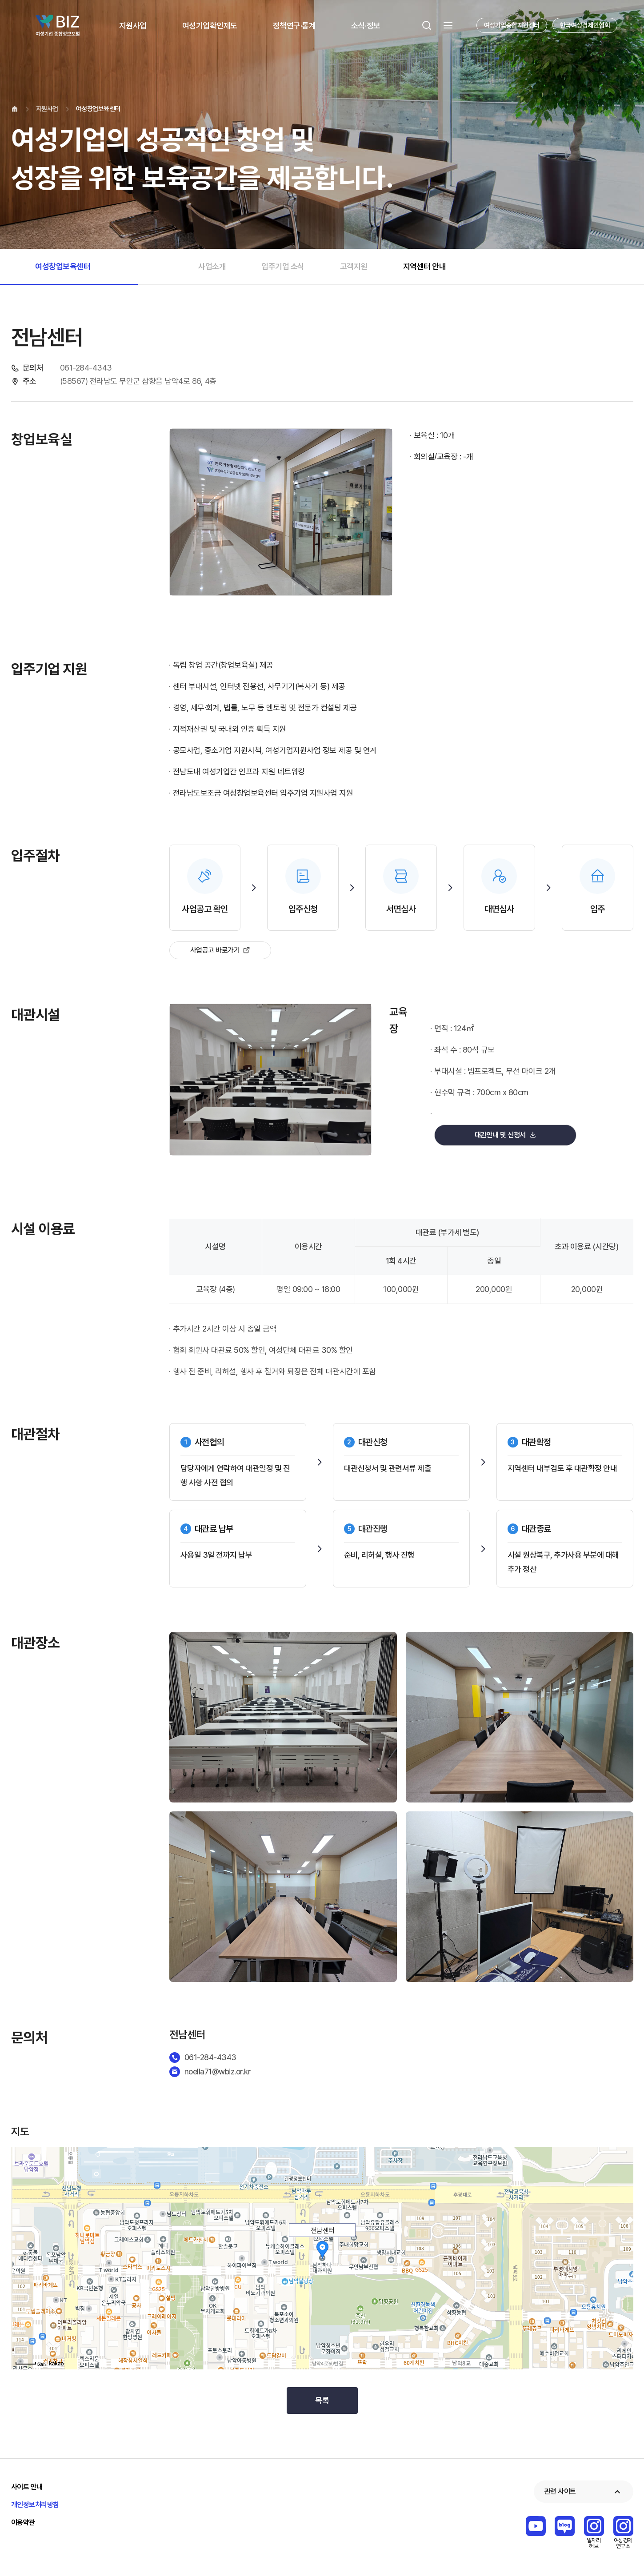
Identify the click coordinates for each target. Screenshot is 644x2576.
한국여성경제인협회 (585, 25)
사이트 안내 (27, 2487)
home (14, 108)
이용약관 (23, 2522)
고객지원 (354, 266)
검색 (426, 25)
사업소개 (212, 266)
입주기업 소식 (282, 266)
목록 (322, 2400)
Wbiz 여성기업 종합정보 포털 (58, 25)
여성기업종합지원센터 (512, 25)
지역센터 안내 (424, 266)
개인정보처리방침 (35, 2504)
